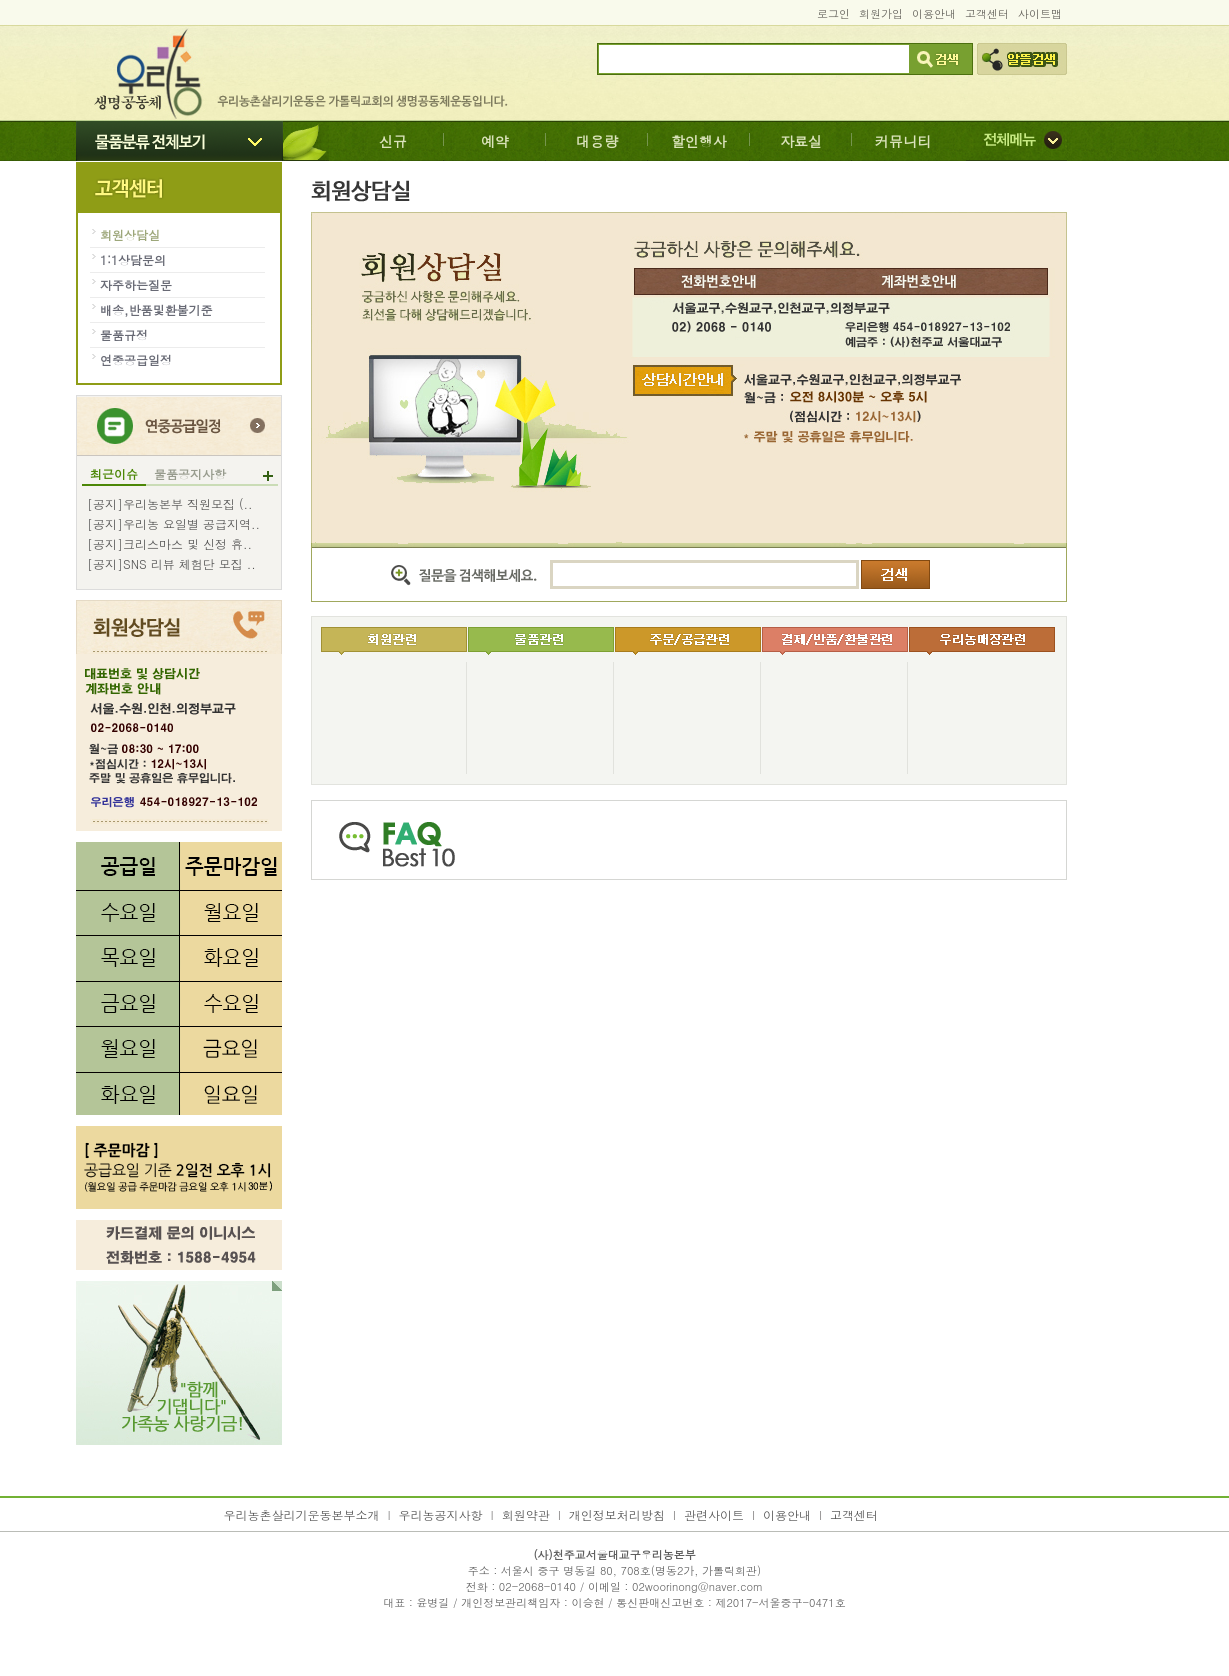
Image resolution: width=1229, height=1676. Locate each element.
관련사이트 (714, 1514)
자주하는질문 (136, 284)
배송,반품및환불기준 (156, 309)
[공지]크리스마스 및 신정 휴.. (169, 544)
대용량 (597, 141)
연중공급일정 (136, 359)
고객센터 (987, 13)
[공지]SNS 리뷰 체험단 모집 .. (171, 564)
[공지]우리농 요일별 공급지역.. (173, 524)
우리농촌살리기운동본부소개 (302, 1514)
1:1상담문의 (133, 259)
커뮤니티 (903, 141)
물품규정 (124, 334)
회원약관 (526, 1514)
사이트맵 (1040, 13)
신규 (393, 141)
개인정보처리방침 (617, 1514)
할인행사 (699, 141)
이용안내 (934, 13)
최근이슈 (114, 474)
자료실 (801, 141)
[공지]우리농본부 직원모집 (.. (170, 504)
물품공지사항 (190, 474)
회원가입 (881, 13)
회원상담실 (130, 234)
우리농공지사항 (441, 1514)
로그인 (833, 13)
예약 (495, 141)
